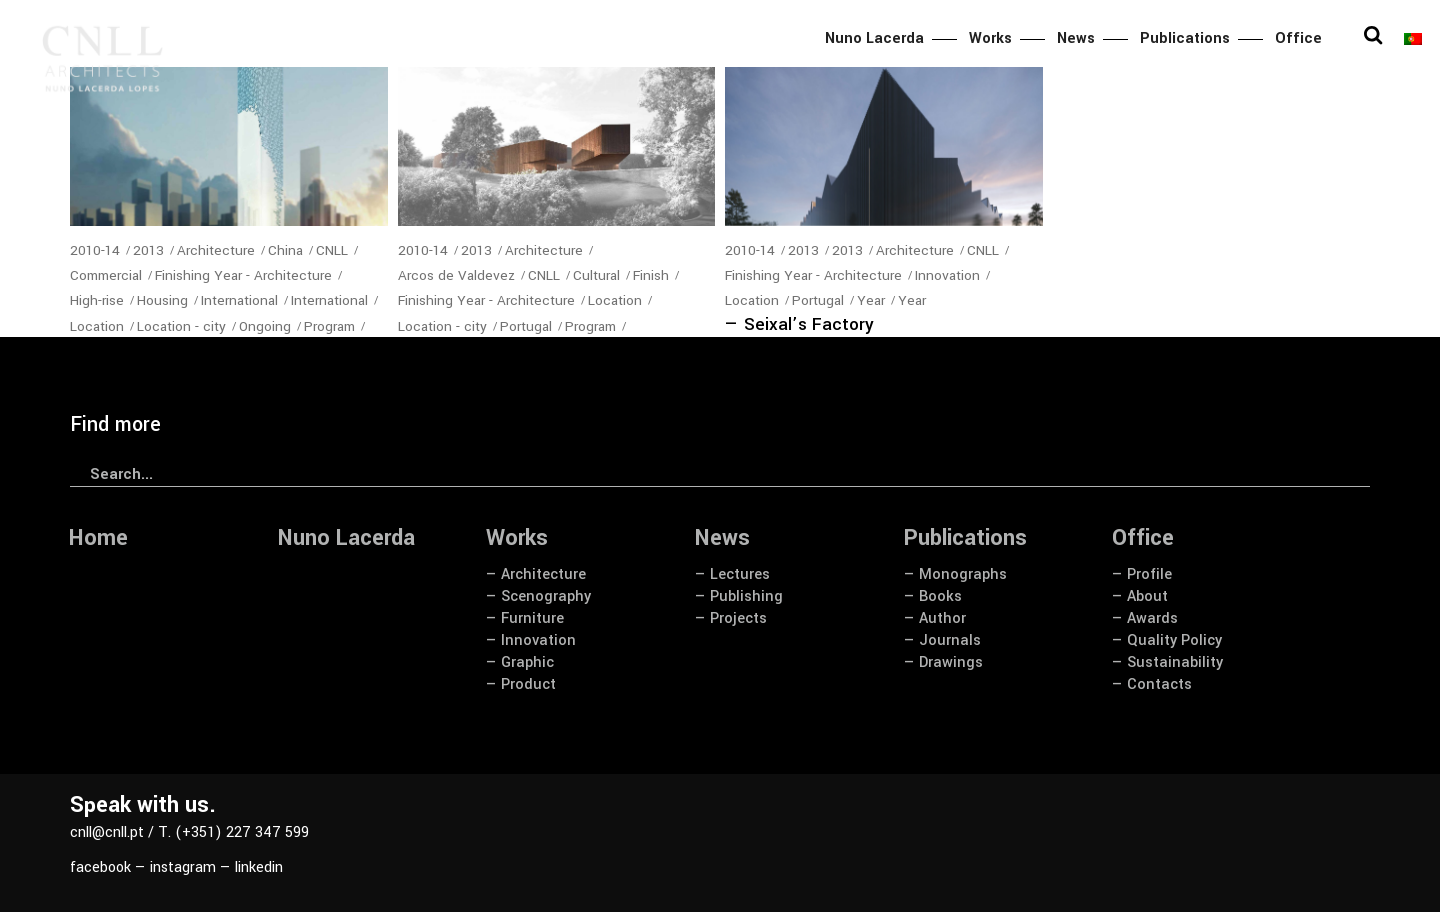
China (285, 250)
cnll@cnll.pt (107, 832)
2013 (148, 250)
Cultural (596, 275)
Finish (651, 275)
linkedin (259, 867)
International (239, 300)
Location (97, 326)
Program (329, 326)
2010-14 (95, 250)
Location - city (181, 326)
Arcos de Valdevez (456, 275)
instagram (183, 867)
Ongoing (265, 326)
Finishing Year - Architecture (243, 275)
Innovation (947, 275)
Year (871, 300)
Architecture (216, 250)
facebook (100, 867)
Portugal (526, 326)
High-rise (97, 300)
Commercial (106, 275)
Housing (162, 300)
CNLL (332, 250)
